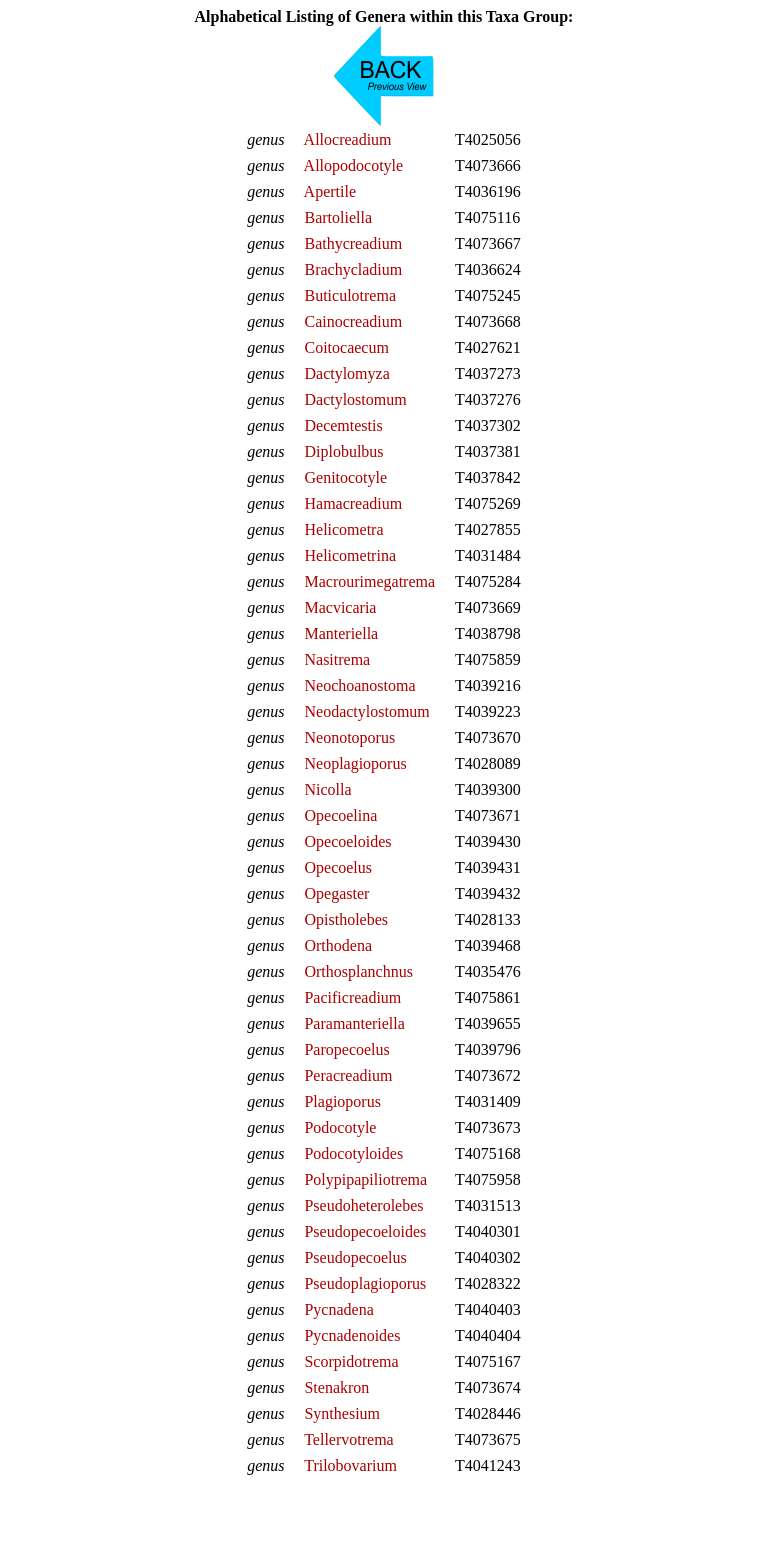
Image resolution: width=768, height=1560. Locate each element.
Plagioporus (342, 1101)
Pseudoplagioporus (365, 1283)
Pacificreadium (352, 997)
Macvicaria (340, 607)
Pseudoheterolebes (363, 1205)
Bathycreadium (353, 243)
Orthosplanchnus (358, 971)
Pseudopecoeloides (365, 1231)
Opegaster (336, 893)
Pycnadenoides (352, 1335)
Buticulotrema (350, 295)
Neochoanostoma (359, 685)
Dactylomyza (346, 373)
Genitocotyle (345, 477)
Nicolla (327, 789)
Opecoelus (338, 867)
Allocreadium (348, 139)
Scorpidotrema (351, 1361)
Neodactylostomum (366, 711)
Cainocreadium (353, 321)
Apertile (330, 191)
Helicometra (343, 529)
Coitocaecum (346, 347)
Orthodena (338, 945)
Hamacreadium (353, 503)
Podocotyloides (353, 1153)
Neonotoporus (349, 737)
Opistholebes (346, 919)
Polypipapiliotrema (365, 1179)
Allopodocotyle (354, 165)
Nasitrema (337, 659)
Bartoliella (338, 217)
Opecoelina (340, 815)
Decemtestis (343, 425)
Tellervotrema (349, 1439)
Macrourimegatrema (369, 581)
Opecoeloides (347, 841)
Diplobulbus (343, 451)
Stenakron (336, 1387)
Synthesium (342, 1413)
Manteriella (341, 633)
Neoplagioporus (355, 763)
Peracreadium (348, 1075)
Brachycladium (353, 269)
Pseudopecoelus (355, 1257)
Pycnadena (338, 1309)
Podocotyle (340, 1127)
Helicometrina (350, 555)
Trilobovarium (350, 1465)
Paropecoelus (346, 1049)
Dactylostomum (355, 399)
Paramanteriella (354, 1023)
